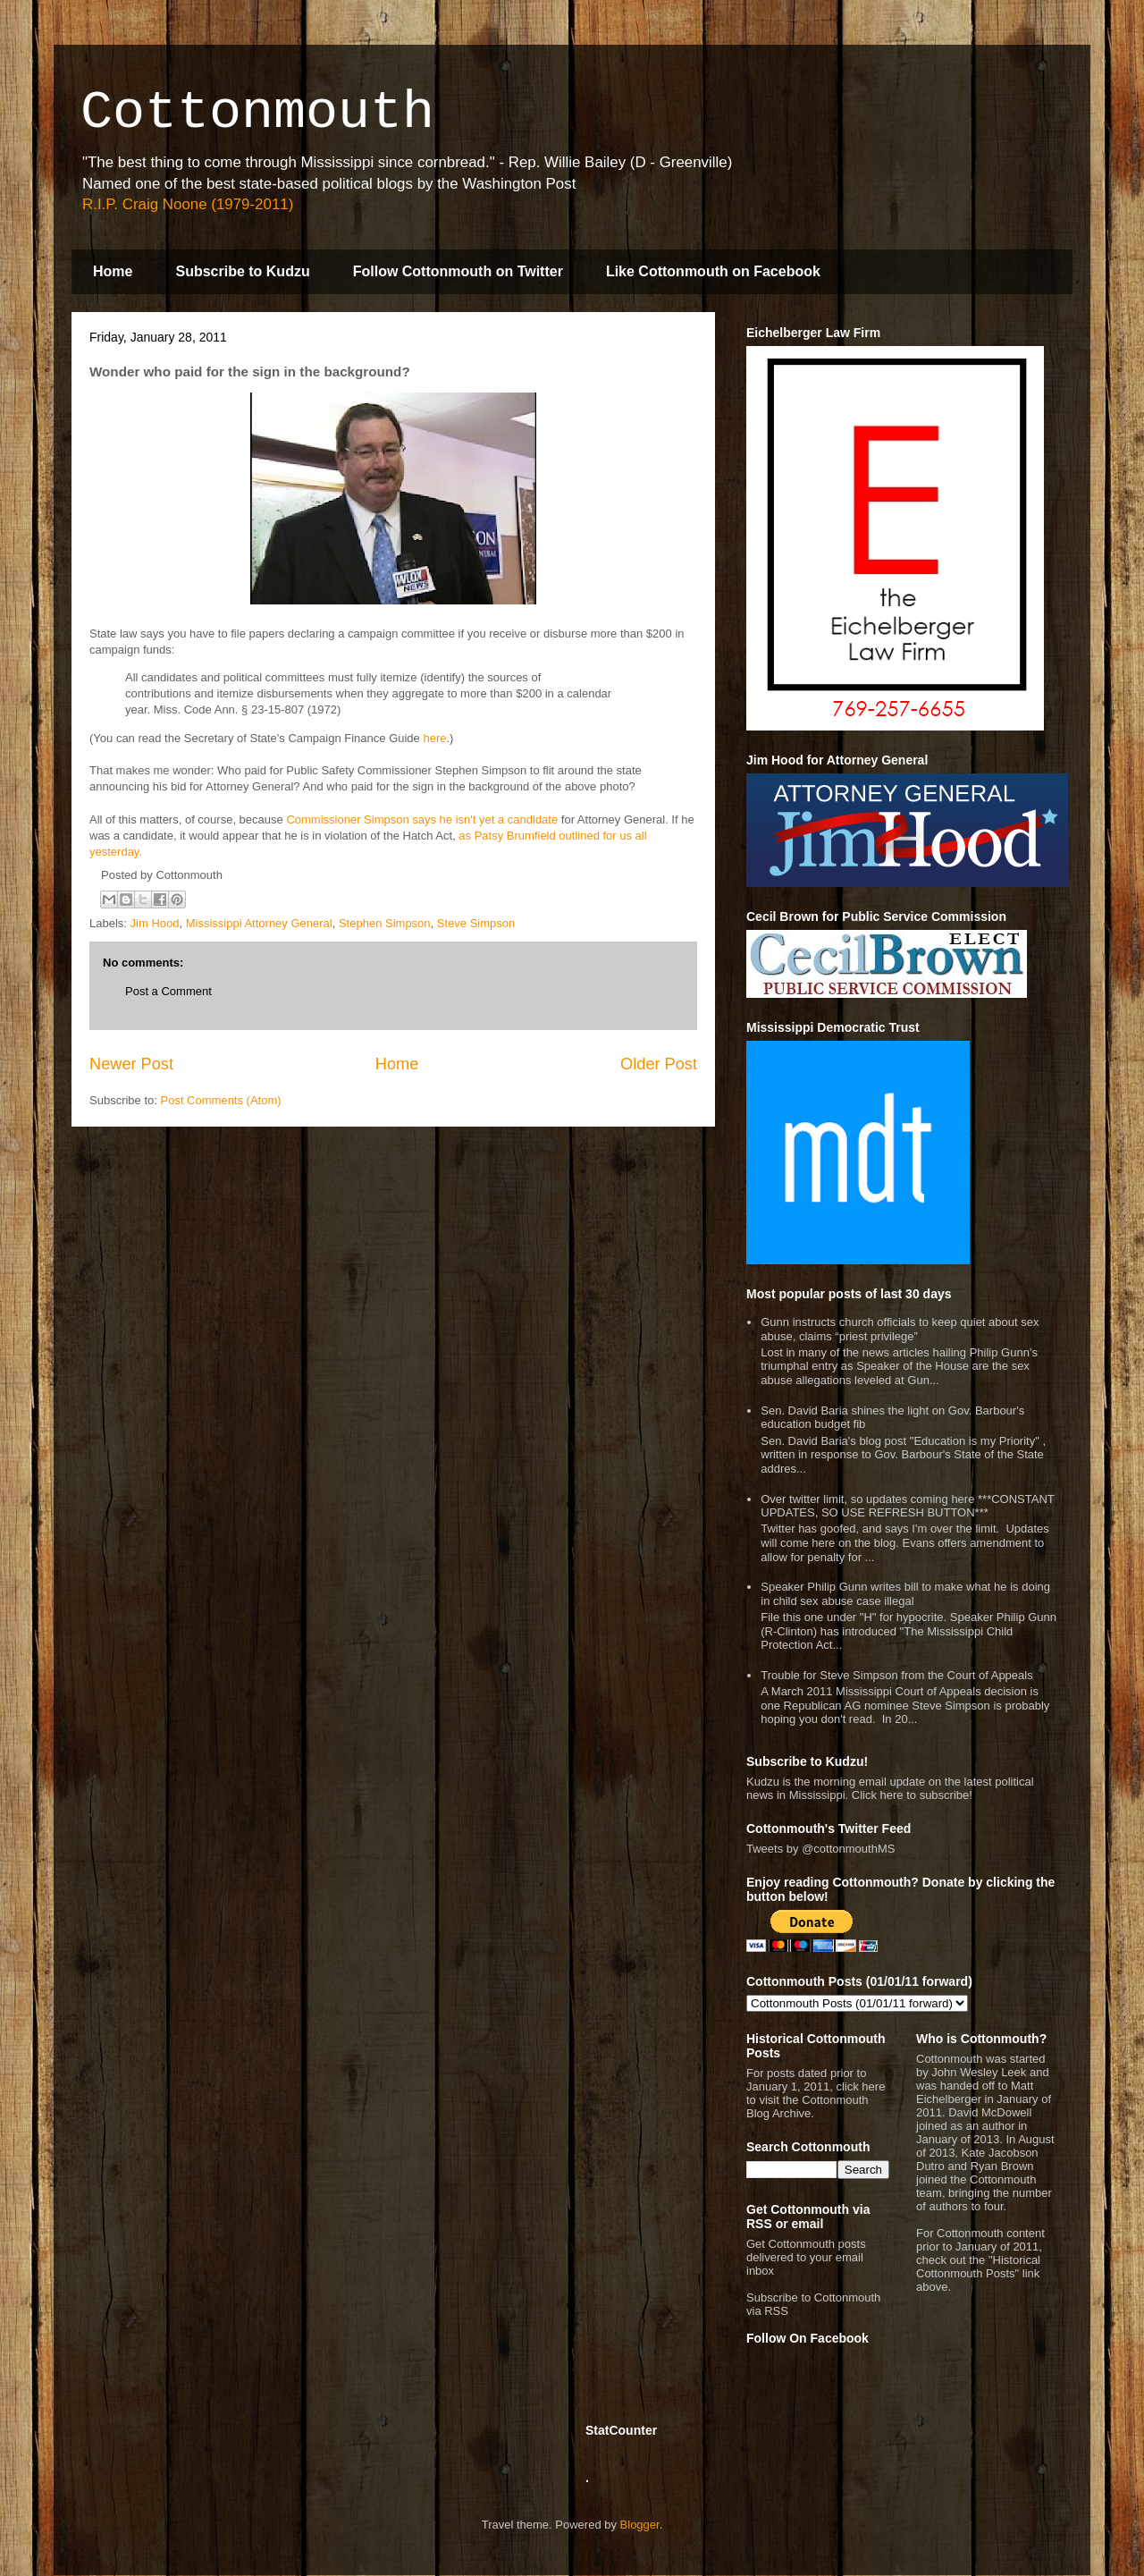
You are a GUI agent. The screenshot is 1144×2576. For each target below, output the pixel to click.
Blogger (640, 2524)
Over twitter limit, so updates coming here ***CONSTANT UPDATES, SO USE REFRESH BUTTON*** (907, 1506)
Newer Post (131, 1064)
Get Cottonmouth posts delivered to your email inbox (806, 2257)
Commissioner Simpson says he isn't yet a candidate (422, 819)
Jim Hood (155, 923)
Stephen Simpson (385, 923)
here (434, 738)
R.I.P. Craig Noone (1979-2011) (187, 204)
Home (112, 271)
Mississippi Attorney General (259, 923)
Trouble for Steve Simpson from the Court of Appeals (896, 1675)
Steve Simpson (476, 923)
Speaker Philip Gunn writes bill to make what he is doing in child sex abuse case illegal (905, 1594)
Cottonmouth (257, 112)
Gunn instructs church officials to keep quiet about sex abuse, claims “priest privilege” (900, 1329)
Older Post (658, 1064)
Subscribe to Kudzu (242, 271)
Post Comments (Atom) (221, 1100)
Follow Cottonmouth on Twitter (458, 271)
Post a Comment (168, 991)
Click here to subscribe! (912, 1795)
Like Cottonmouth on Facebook (713, 271)
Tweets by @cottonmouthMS (820, 1848)
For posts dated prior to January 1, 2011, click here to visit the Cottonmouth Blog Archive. (815, 2093)
